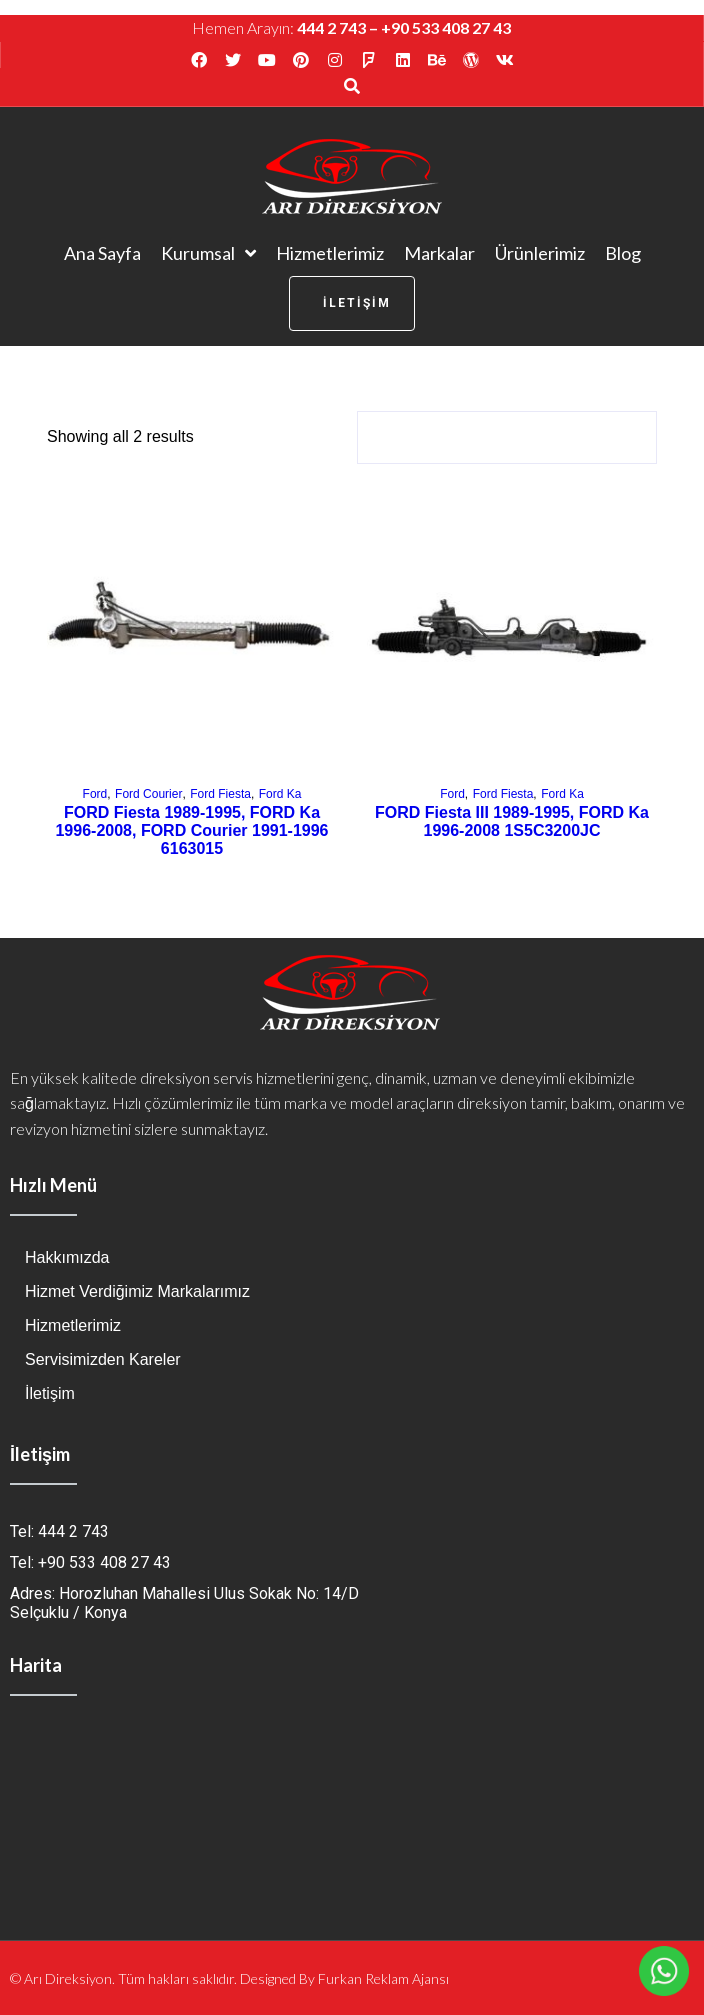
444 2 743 (331, 27)
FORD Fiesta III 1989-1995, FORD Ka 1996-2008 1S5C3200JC (512, 821)
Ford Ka (280, 794)
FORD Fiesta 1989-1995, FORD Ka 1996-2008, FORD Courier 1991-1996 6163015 (191, 830)
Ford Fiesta (220, 794)
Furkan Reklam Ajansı (383, 1978)
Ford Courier (148, 794)
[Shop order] (507, 437)
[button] (352, 303)
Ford (95, 794)
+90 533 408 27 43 (446, 27)
